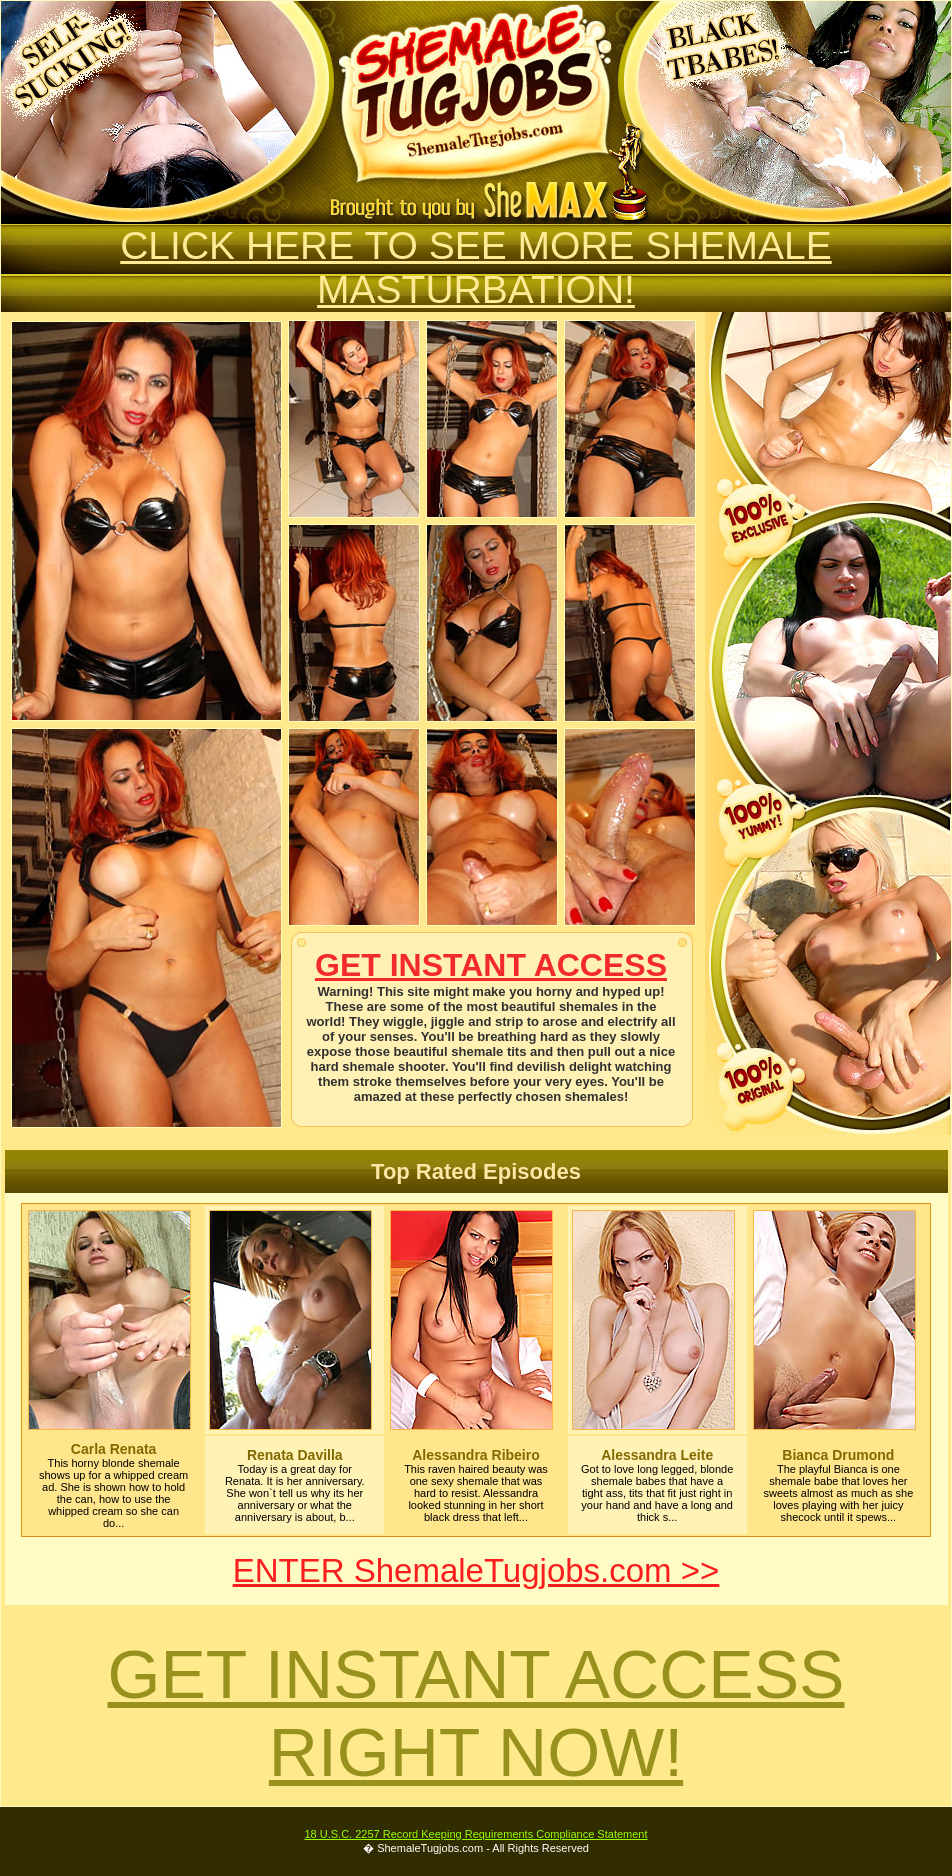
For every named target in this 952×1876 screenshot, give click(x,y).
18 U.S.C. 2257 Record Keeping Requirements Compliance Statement (475, 1834)
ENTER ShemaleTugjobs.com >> (476, 1570)
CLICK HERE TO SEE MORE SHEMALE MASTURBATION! (476, 267)
